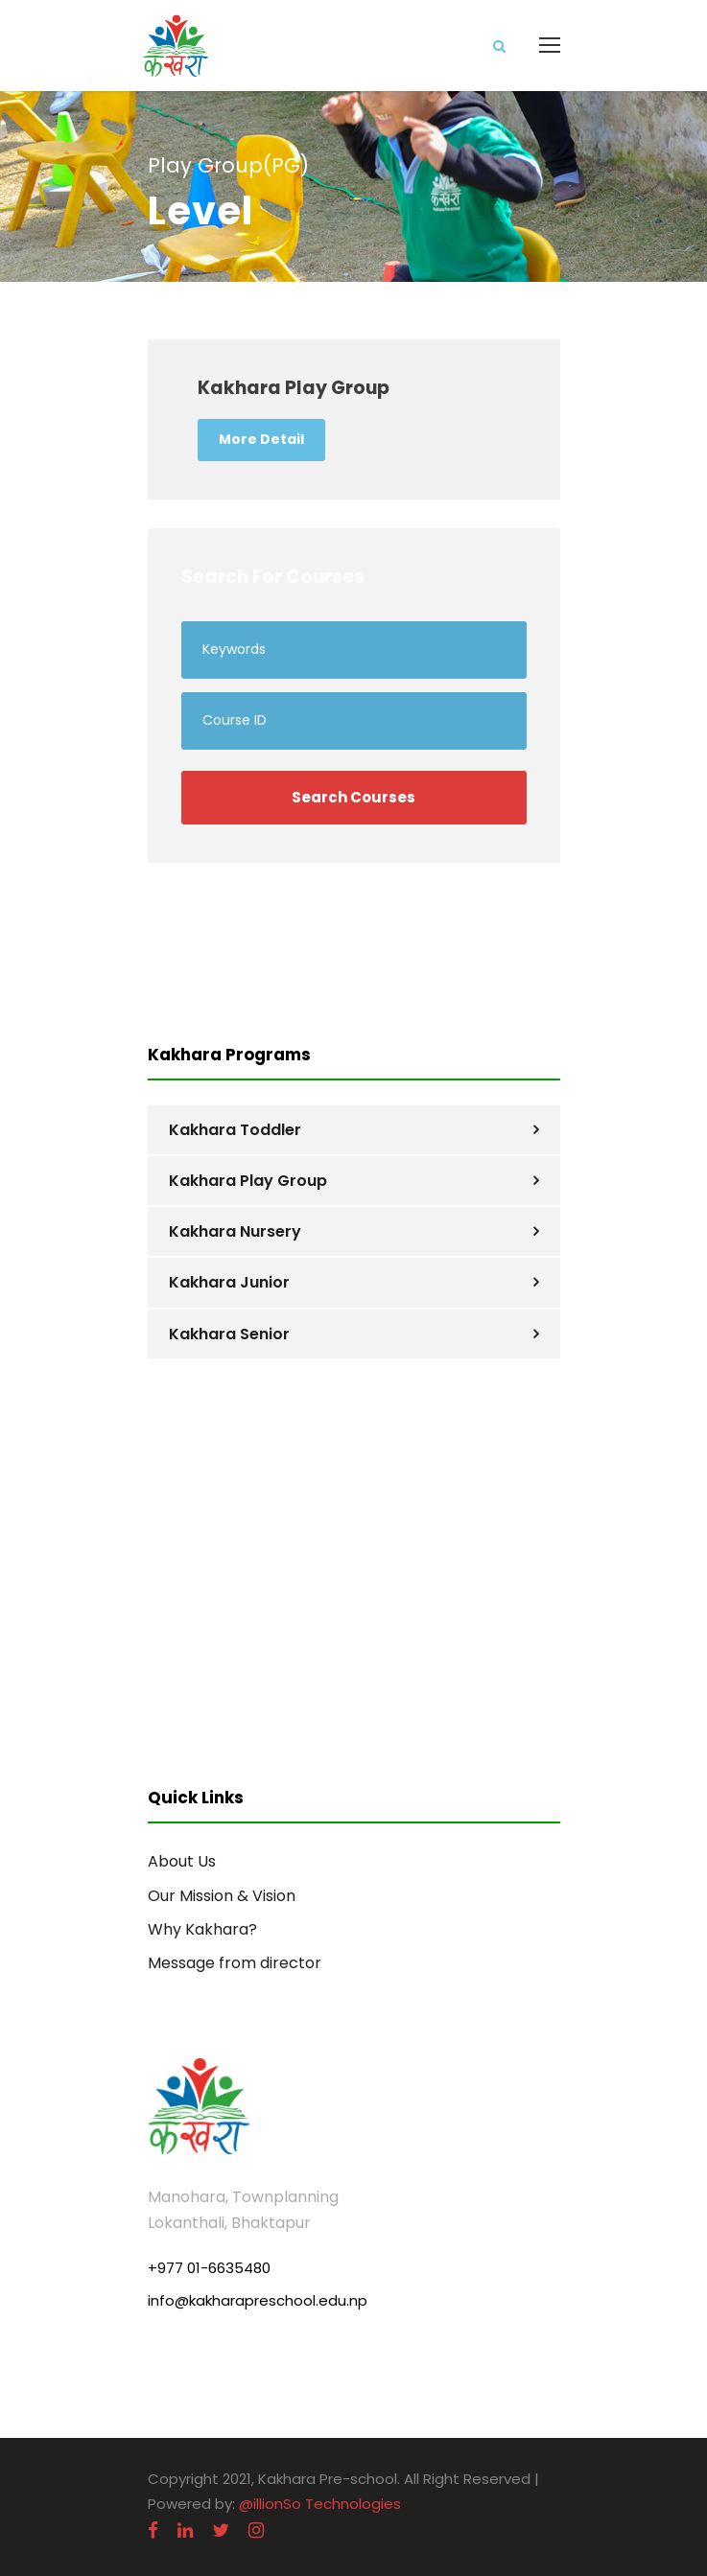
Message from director (234, 1963)
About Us (182, 1861)
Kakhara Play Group (248, 1181)
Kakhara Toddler (235, 1130)
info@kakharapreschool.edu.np (257, 2300)
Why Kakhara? (202, 1929)
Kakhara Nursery (235, 1231)
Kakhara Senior (229, 1334)
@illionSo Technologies (320, 2504)
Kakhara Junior (229, 1282)
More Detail (261, 439)
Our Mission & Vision (221, 1896)
